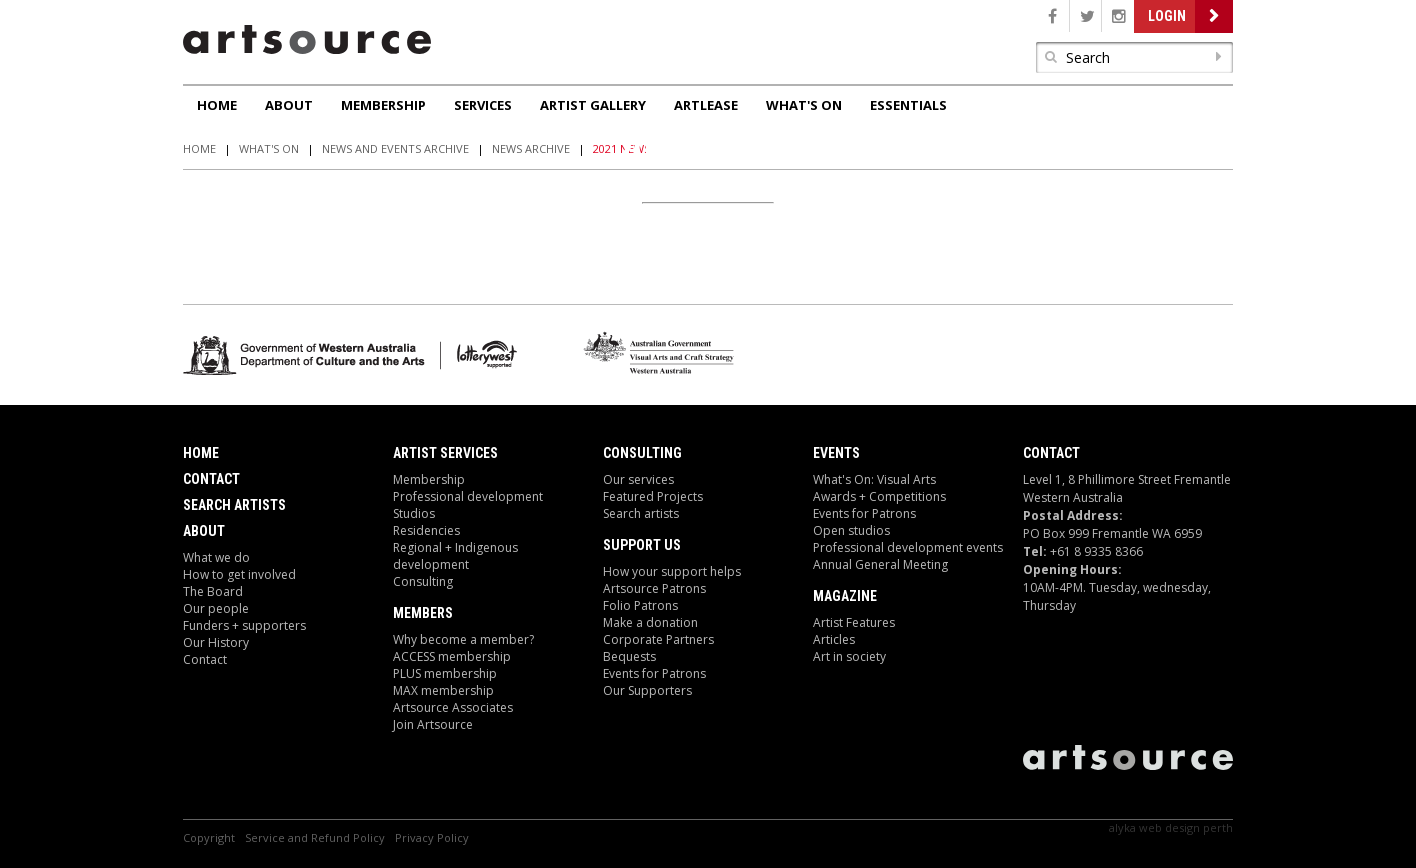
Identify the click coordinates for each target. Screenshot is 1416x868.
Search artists (641, 513)
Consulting (423, 581)
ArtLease (706, 105)
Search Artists (234, 505)
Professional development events (908, 547)
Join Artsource (433, 724)
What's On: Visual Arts (874, 479)
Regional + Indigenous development (455, 556)
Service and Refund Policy (315, 837)
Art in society (849, 656)
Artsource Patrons (654, 588)
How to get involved (239, 574)
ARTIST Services (445, 453)
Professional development (468, 496)
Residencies (426, 530)
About (289, 105)
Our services (638, 479)
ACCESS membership (452, 656)
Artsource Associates (453, 707)
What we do (216, 557)
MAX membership (443, 690)
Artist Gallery (593, 105)
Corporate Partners (658, 639)
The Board (213, 591)
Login (1167, 16)
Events (836, 453)
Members (423, 613)
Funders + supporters (244, 625)
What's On (804, 105)
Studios (414, 513)
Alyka (1122, 827)
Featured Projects (653, 496)
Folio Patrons (640, 605)
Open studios (851, 530)
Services (483, 105)
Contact (211, 479)
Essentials (908, 105)
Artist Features (854, 622)
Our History (216, 642)
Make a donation (650, 622)
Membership (383, 105)
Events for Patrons (654, 673)
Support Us (642, 545)
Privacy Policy (432, 837)
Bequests (629, 656)
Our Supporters (647, 690)
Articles (834, 639)
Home (217, 105)
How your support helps (672, 571)
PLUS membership (445, 673)
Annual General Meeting (880, 564)
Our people (216, 608)
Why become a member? (463, 639)
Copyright (209, 837)
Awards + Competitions (879, 496)
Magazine (845, 596)
